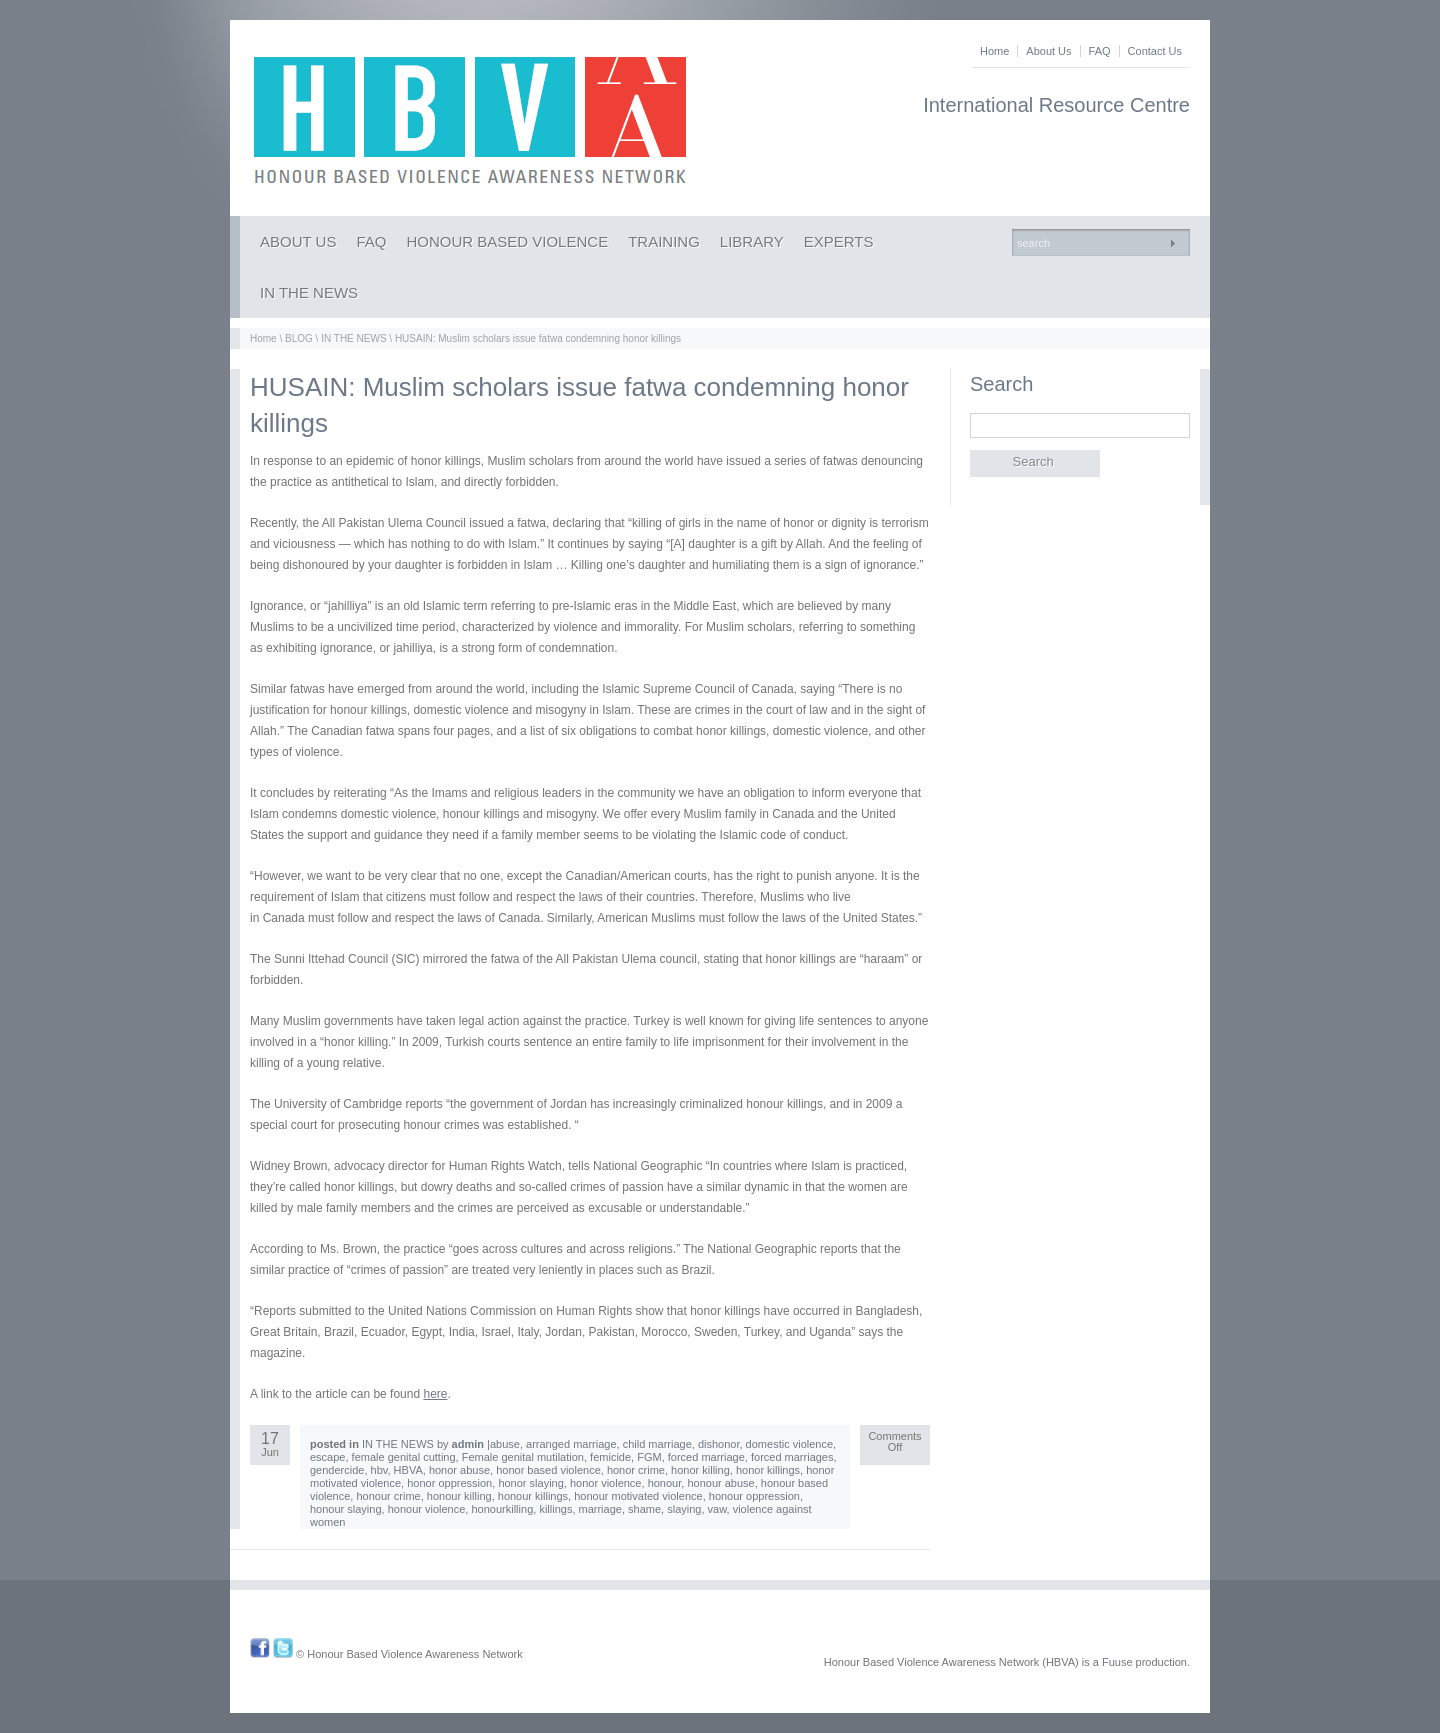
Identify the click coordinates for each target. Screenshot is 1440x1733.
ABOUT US (298, 241)
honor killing (700, 1470)
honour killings (533, 1496)
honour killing (459, 1496)
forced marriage (706, 1457)
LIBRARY (752, 241)
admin (468, 1444)
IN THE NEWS (309, 292)
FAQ (1100, 51)
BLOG (299, 338)
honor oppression (449, 1483)
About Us (1048, 51)
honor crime (636, 1470)
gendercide (337, 1470)
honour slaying (346, 1509)
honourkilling (502, 1509)
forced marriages (792, 1457)
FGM (649, 1457)
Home (994, 51)
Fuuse (1117, 1662)
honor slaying (530, 1483)
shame (644, 1509)
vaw (717, 1509)
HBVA (408, 1470)
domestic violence (789, 1444)
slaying (684, 1509)
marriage (600, 1509)
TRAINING (664, 241)
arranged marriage (571, 1444)
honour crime (388, 1496)
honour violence (427, 1509)
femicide (610, 1457)
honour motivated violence (638, 1496)
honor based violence (548, 1470)
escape (327, 1457)
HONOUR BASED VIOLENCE (507, 241)
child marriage (657, 1444)
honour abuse (720, 1483)
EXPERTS (839, 241)
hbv (379, 1470)
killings (555, 1509)
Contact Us (1155, 51)
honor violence (606, 1483)
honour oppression (754, 1496)
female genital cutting (404, 1457)
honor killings (768, 1470)
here (435, 1394)
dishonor (719, 1444)
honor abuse (459, 1470)
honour (665, 1483)
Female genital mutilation (523, 1457)
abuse (505, 1444)
